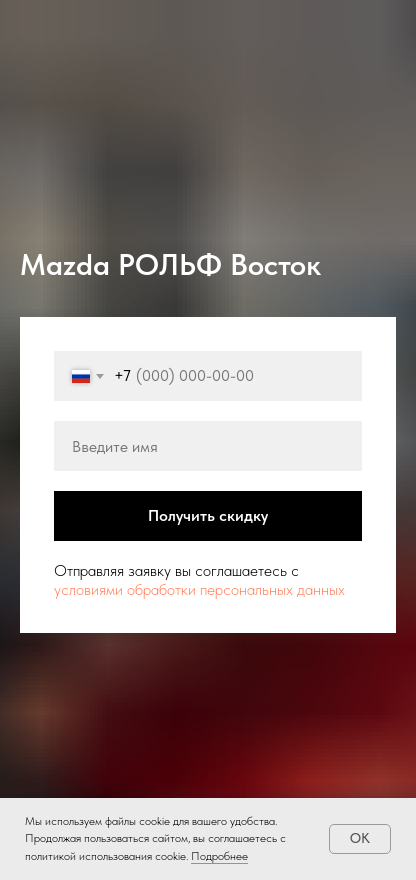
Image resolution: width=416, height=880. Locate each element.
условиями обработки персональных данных (199, 589)
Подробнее (219, 856)
